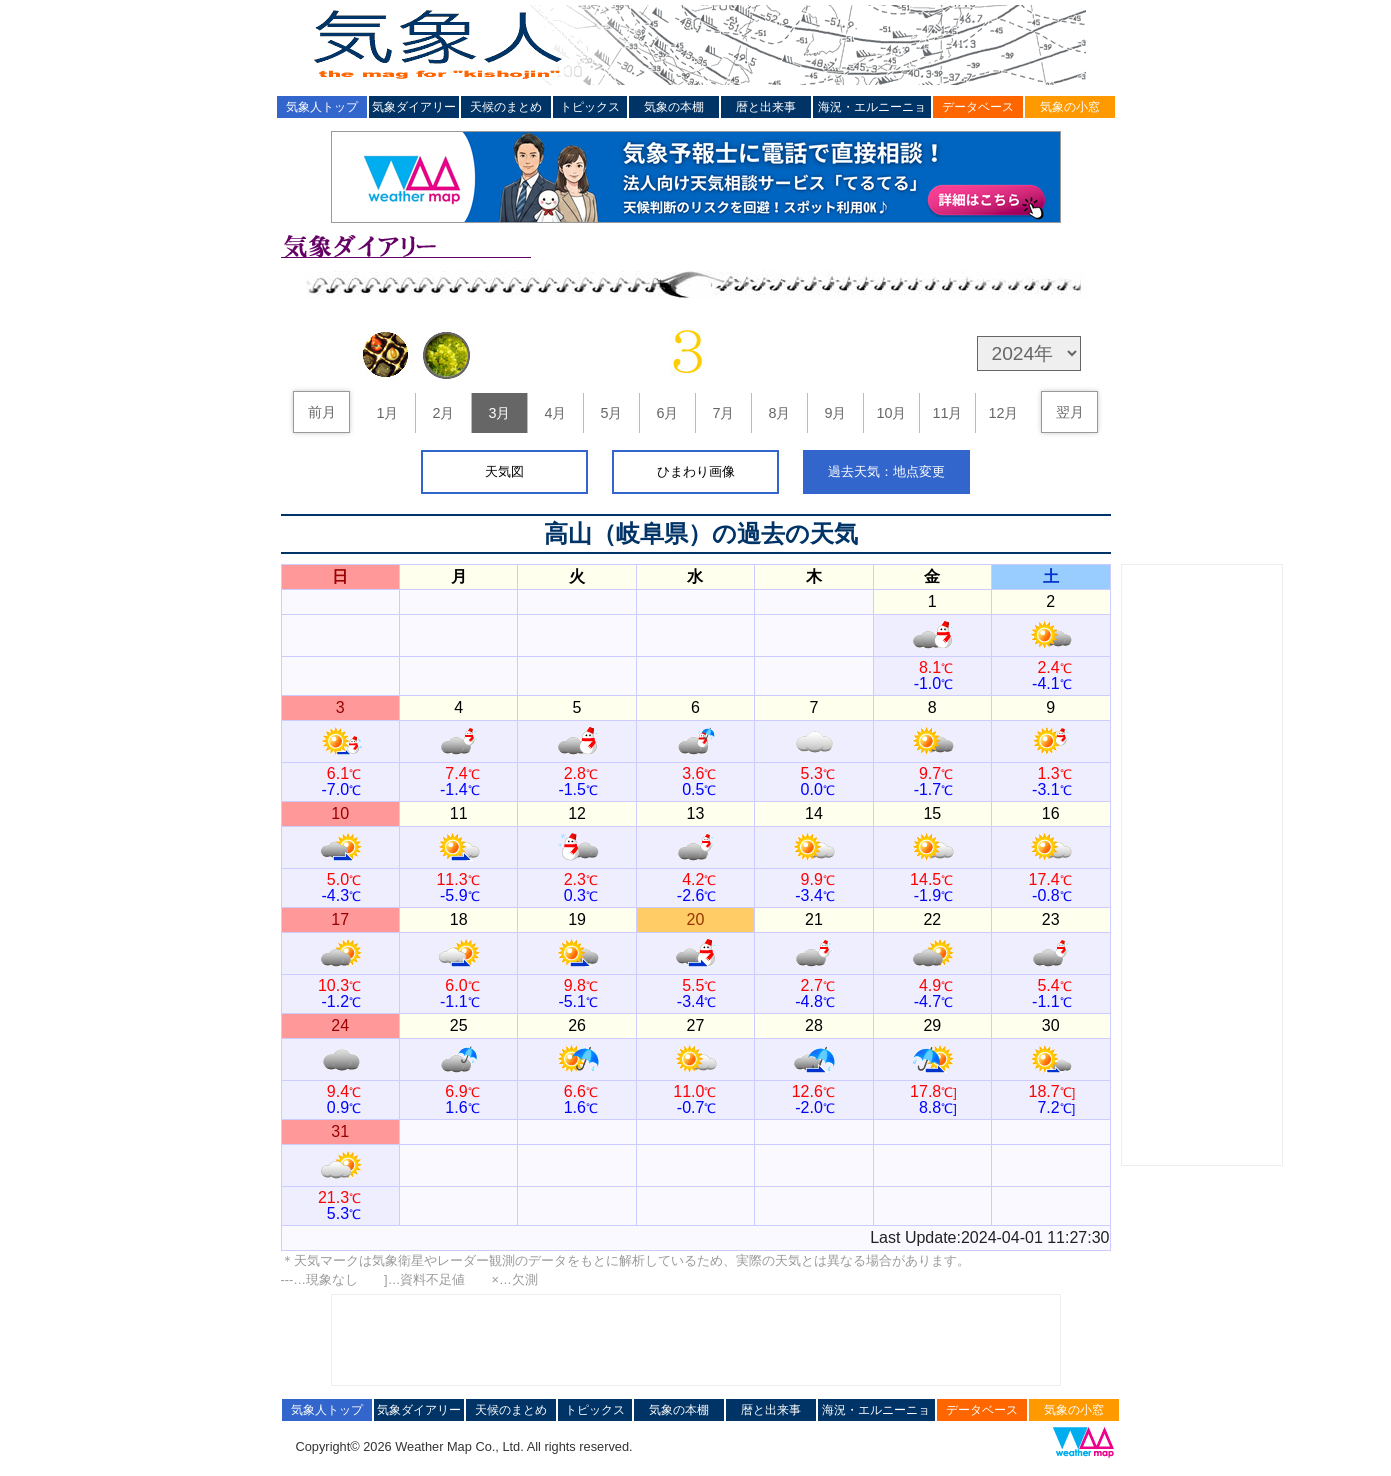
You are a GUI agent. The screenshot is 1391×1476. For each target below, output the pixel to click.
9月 (835, 413)
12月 (1003, 413)
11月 (947, 413)
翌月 (1070, 412)
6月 (667, 413)
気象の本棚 (674, 107)
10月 (891, 413)
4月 (555, 413)
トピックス (590, 107)
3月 (499, 413)
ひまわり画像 (696, 471)
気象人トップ (322, 107)
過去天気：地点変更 (886, 471)
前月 (322, 412)
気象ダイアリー (414, 107)
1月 (387, 413)
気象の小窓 (1070, 107)
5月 (611, 413)
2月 (443, 413)
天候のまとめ (506, 107)
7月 (723, 413)
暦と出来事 (766, 107)
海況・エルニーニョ (872, 107)
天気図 (504, 471)
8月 (779, 413)
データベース (978, 107)
